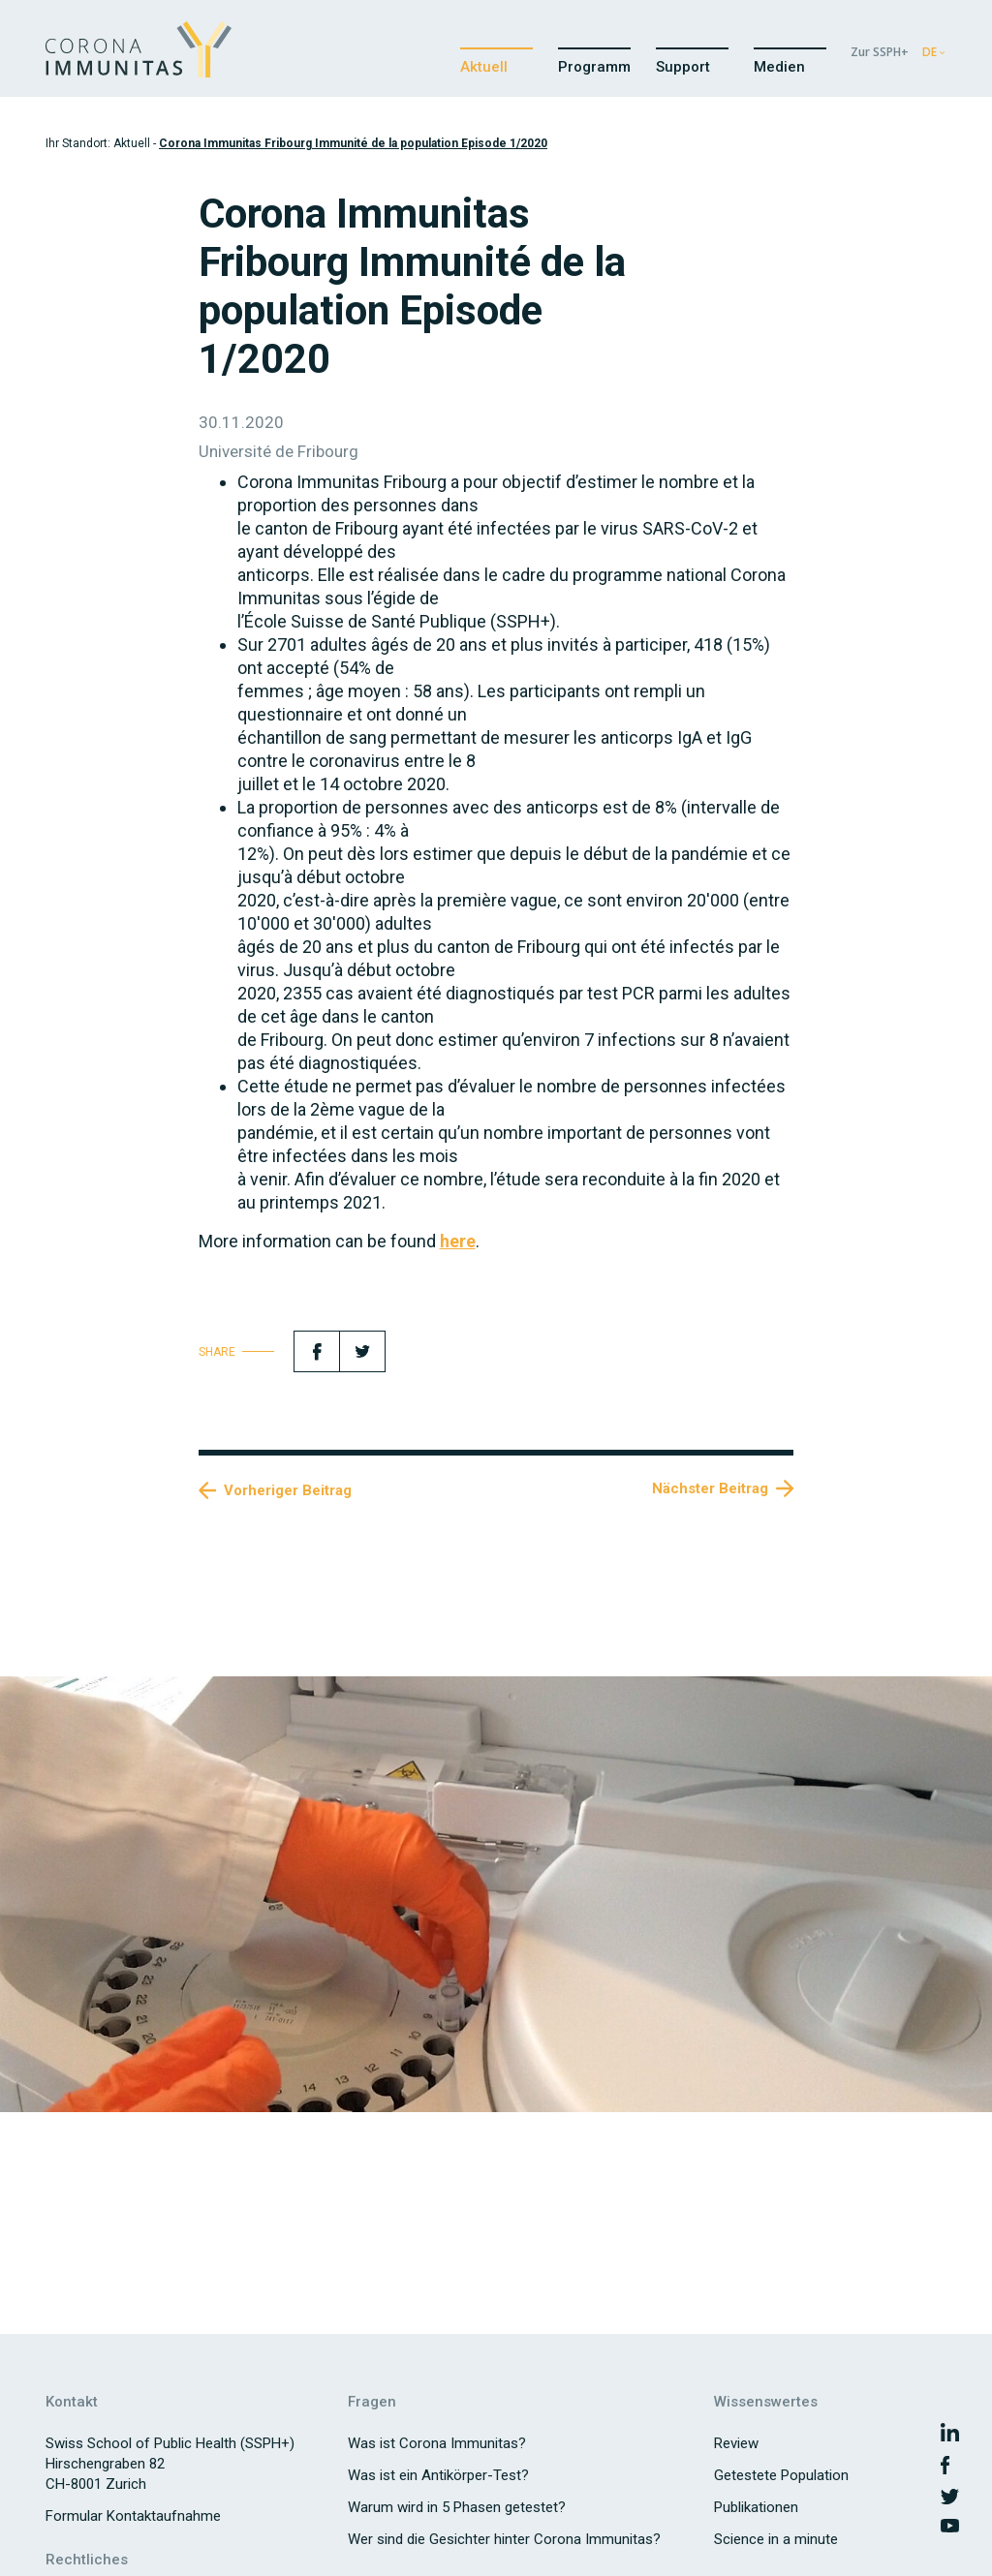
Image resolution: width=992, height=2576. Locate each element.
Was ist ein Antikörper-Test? (438, 2475)
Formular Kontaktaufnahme (133, 2516)
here (458, 1241)
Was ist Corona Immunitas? (437, 2443)
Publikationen (756, 2507)
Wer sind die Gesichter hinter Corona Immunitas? (504, 2539)
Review (736, 2443)
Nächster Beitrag (710, 1488)
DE (929, 52)
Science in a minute (776, 2539)
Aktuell (484, 67)
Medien (779, 67)
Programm (594, 67)
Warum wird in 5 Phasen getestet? (457, 2507)
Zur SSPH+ (880, 52)
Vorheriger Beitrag (288, 1490)
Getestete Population (781, 2475)
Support (683, 67)
